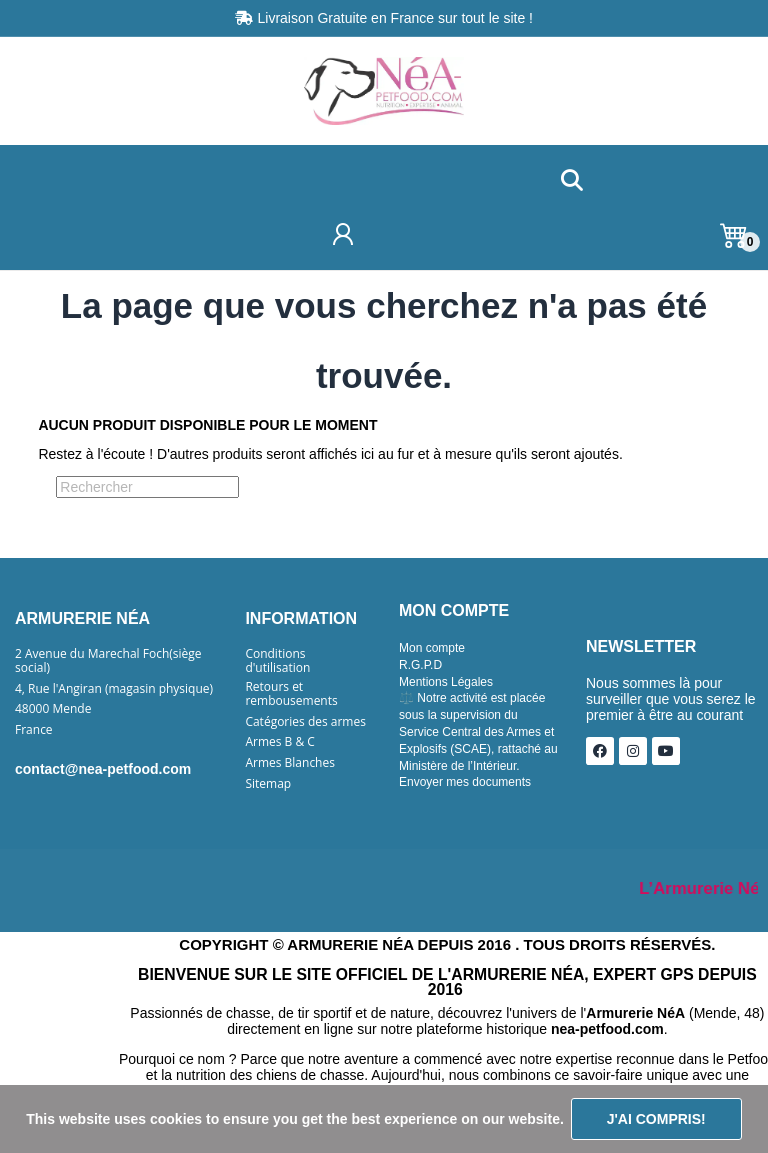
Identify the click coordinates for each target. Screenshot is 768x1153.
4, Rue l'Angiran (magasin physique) (114, 689)
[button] (571, 181)
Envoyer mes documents (465, 782)
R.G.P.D (420, 665)
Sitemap (268, 784)
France (34, 730)
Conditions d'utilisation (277, 661)
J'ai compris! (656, 1119)
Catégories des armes (305, 722)
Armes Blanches (290, 763)
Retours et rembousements (291, 694)
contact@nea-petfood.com (103, 769)
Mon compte (432, 648)
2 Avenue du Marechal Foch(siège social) (108, 661)
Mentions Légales (446, 682)
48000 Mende (53, 709)
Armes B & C (279, 742)
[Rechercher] (147, 487)
